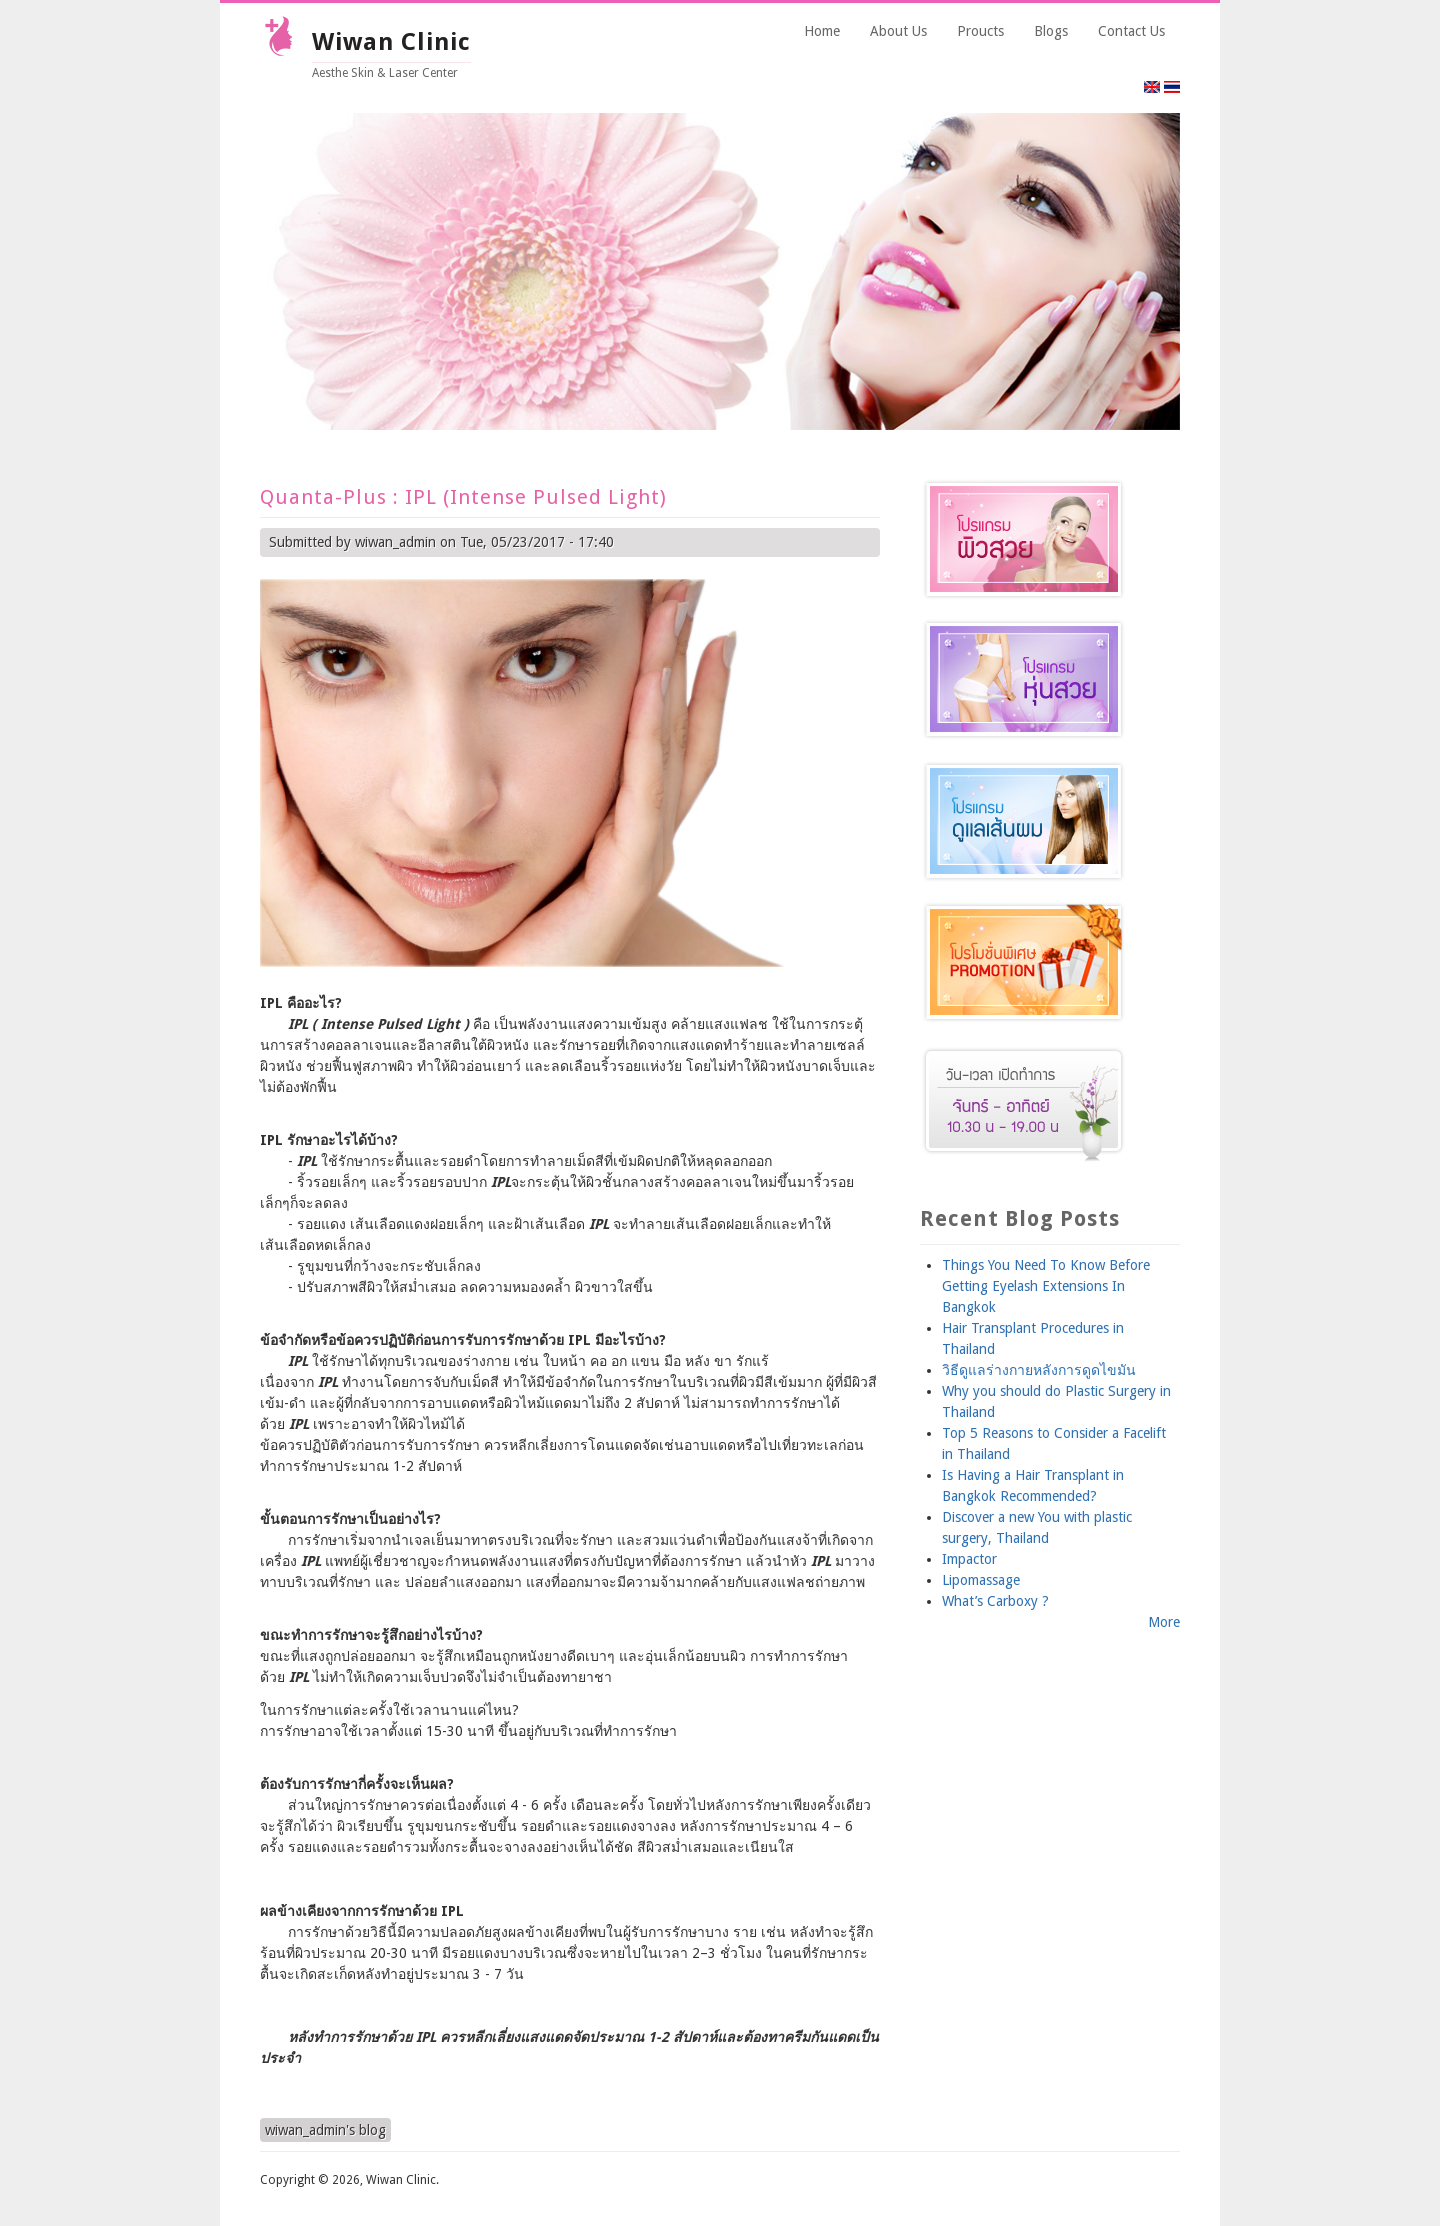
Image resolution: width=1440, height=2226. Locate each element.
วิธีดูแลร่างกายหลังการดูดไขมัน (1039, 1370)
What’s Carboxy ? (995, 1601)
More (1164, 1622)
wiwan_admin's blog (325, 2130)
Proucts (980, 31)
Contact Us (1131, 31)
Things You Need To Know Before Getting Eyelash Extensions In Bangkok (1046, 1286)
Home (822, 31)
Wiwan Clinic (391, 42)
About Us (898, 31)
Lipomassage (981, 1580)
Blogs (1051, 31)
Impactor (969, 1559)
